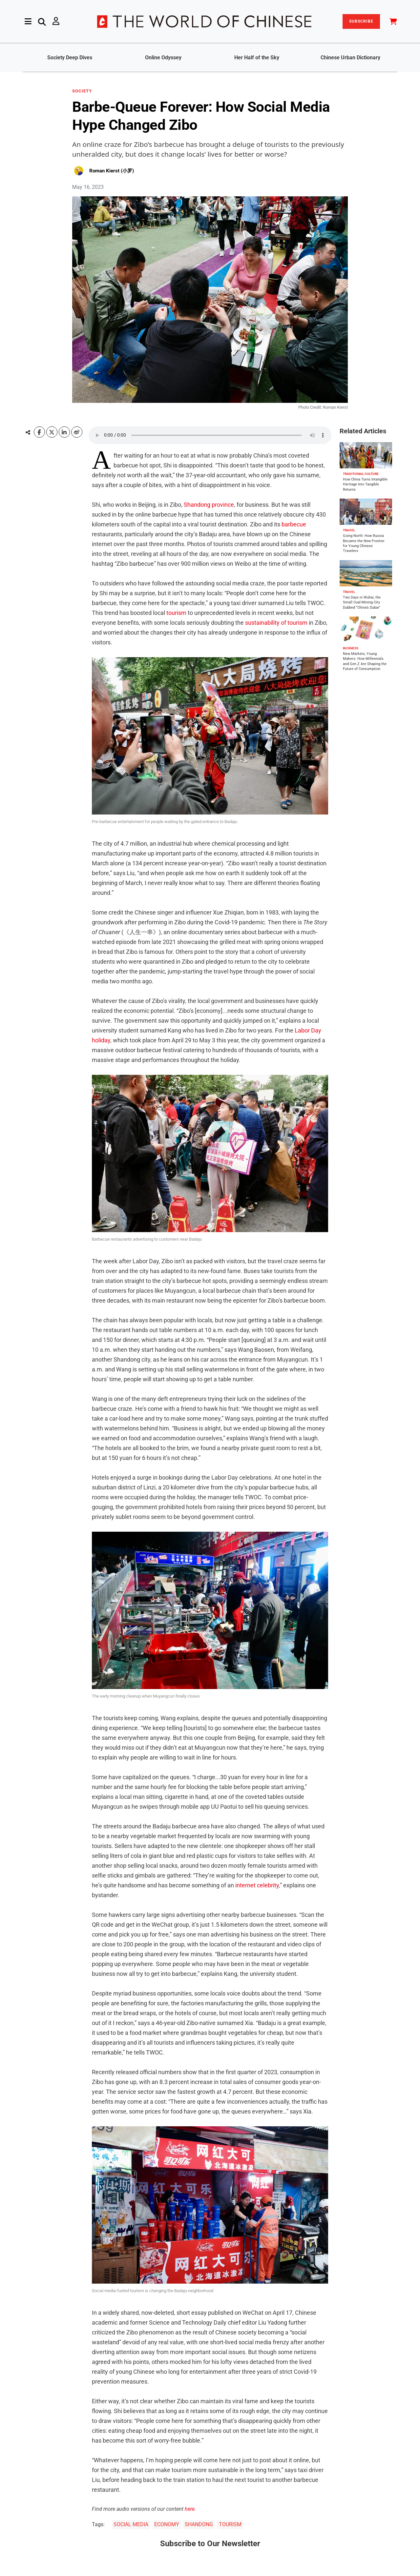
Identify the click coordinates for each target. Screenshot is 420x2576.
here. (190, 2509)
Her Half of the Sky (256, 57)
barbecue (294, 524)
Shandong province (209, 504)
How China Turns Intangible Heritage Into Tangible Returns (365, 484)
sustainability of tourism (276, 622)
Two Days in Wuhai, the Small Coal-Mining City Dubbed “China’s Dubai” (362, 602)
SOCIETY (82, 91)
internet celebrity (257, 1885)
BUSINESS (350, 648)
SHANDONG (199, 2524)
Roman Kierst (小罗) (111, 171)
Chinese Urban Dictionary (350, 57)
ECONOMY (166, 2524)
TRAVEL (349, 530)
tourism (176, 612)
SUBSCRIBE (361, 21)
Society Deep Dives (69, 57)
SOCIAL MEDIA (131, 2524)
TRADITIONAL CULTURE (361, 474)
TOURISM (230, 2524)
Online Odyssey (163, 57)
